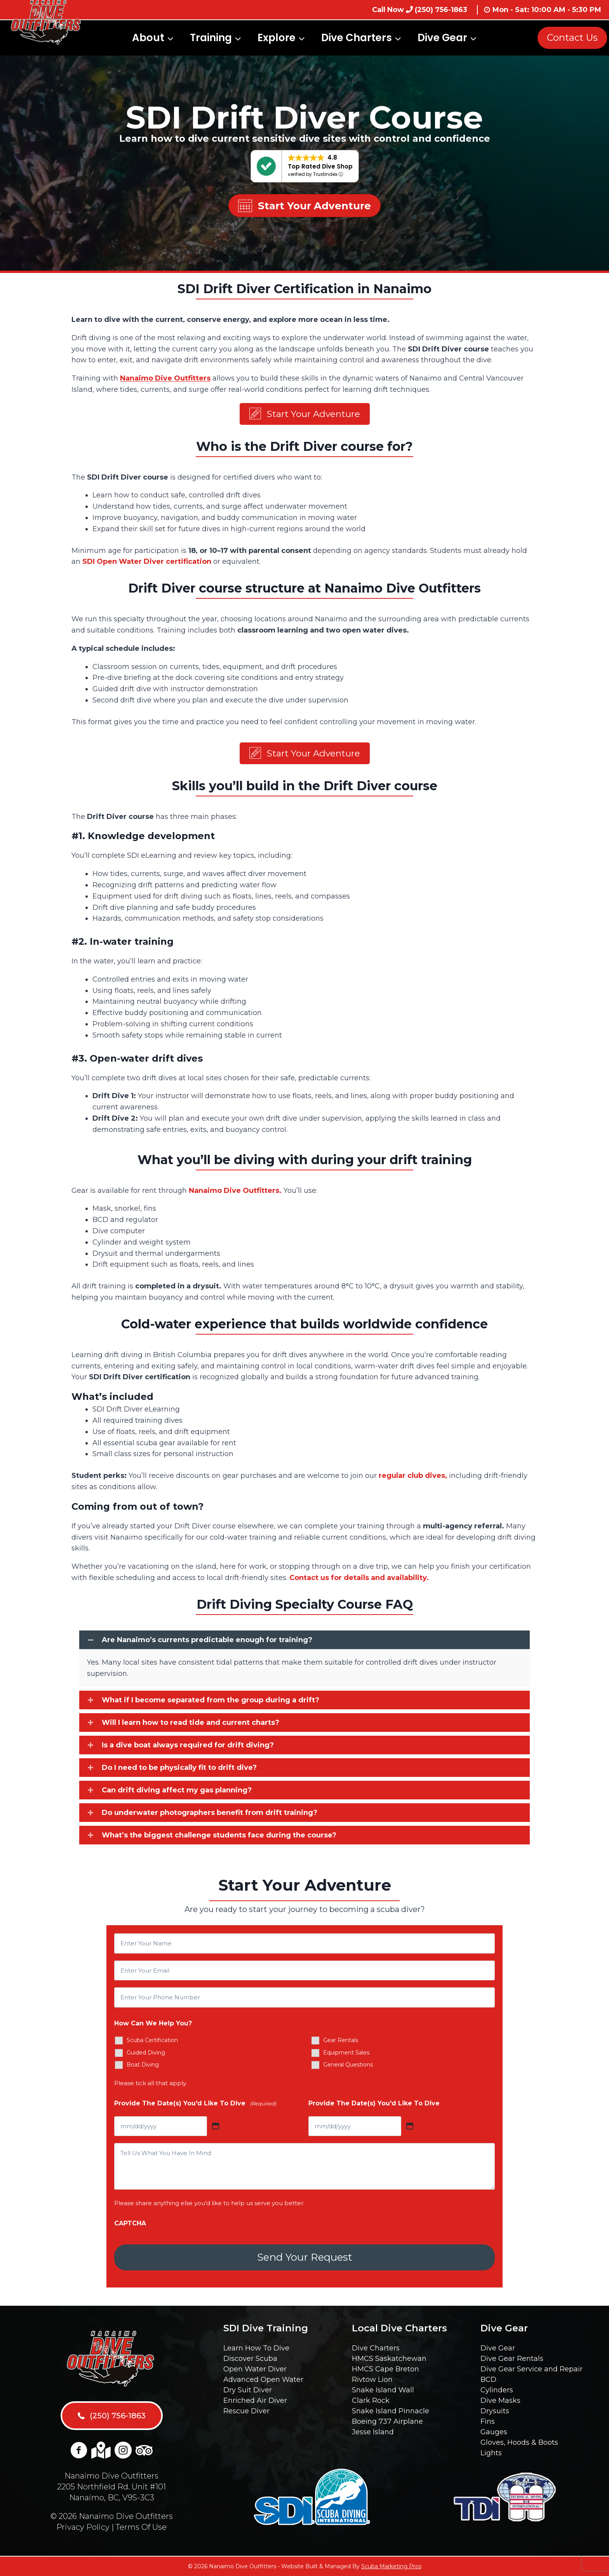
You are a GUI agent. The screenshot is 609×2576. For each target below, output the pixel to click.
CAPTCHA (130, 2226)
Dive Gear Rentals (511, 2358)
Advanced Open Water (263, 2379)
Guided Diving (146, 2055)
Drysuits (494, 2411)
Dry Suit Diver (247, 2390)
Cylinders (496, 2390)
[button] (305, 414)
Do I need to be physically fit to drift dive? (179, 1770)
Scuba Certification (152, 2043)
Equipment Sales (346, 2055)
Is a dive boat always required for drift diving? (188, 1748)
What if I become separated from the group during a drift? (210, 1703)
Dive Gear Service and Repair (531, 2369)
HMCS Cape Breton (385, 2369)
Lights (491, 2453)
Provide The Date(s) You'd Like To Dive (195, 2106)
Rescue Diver (246, 2411)
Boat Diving (143, 2067)
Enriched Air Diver (255, 2400)
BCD (488, 2379)
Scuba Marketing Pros (391, 2566)
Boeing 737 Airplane (387, 2421)
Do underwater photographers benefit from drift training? (209, 1815)
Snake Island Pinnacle (390, 2411)
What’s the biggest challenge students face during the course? (219, 1838)
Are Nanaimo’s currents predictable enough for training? (207, 1642)
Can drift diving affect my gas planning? (177, 1793)
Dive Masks (500, 2400)
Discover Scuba (250, 2358)
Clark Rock (371, 2400)
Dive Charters (376, 2348)
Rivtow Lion (372, 2379)
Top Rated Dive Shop (320, 166)
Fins (487, 2421)
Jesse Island (373, 2432)
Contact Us (572, 37)
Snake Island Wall (383, 2390)
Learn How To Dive (256, 2348)
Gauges (493, 2432)
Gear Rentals (340, 2043)
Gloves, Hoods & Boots (519, 2442)
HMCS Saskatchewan (389, 2358)
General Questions (348, 2067)
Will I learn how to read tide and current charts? (190, 1725)
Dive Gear (497, 2348)
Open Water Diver (255, 2369)
